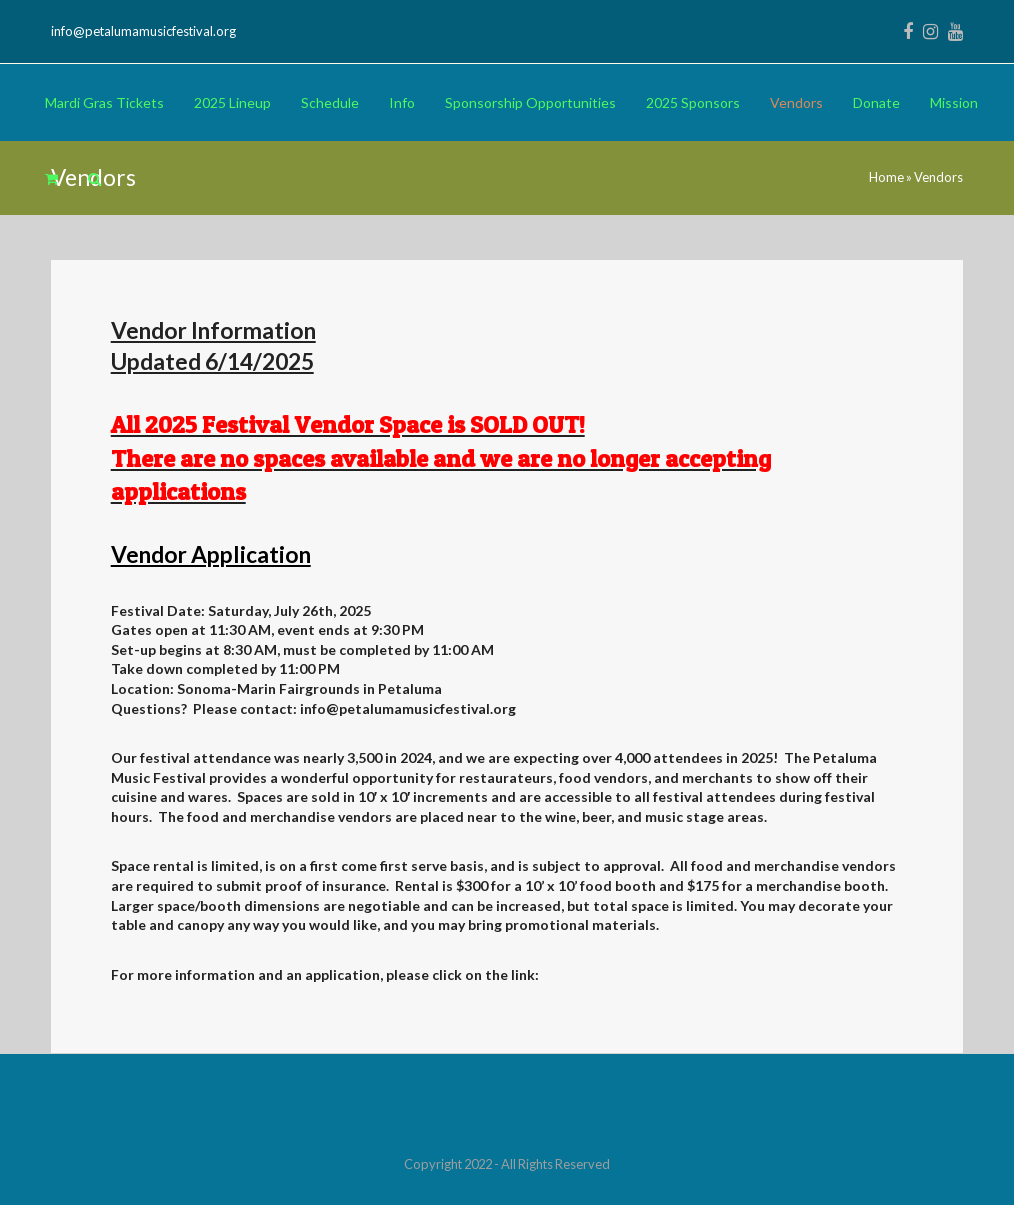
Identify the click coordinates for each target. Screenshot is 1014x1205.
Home (886, 177)
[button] (51, 179)
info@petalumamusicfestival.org (143, 31)
